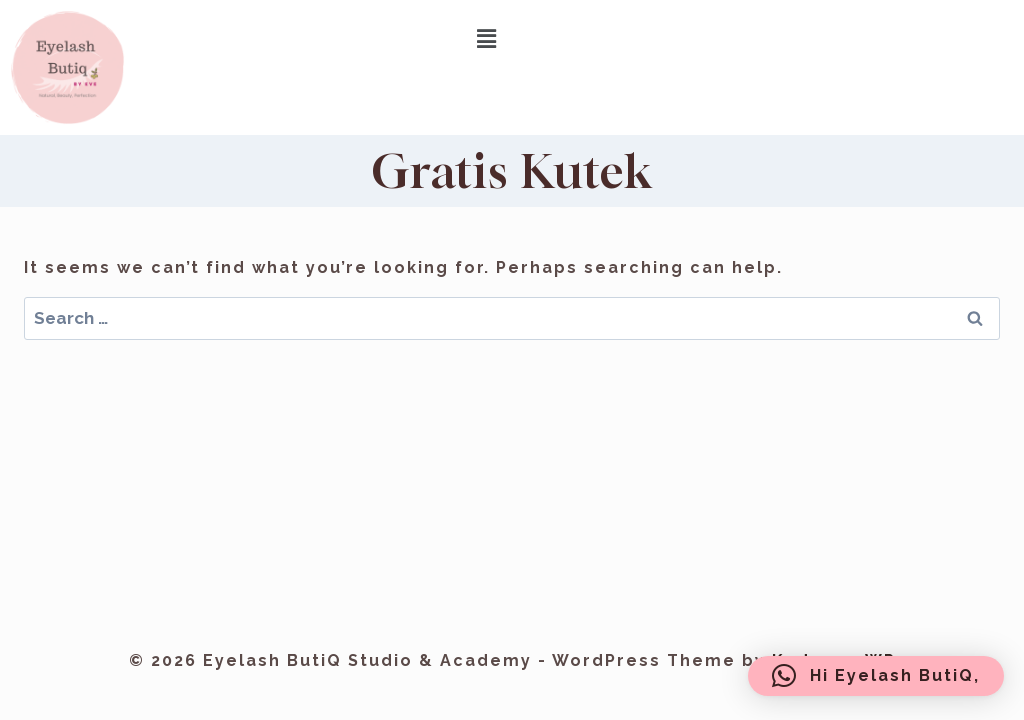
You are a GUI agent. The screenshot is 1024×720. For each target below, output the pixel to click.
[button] (488, 38)
